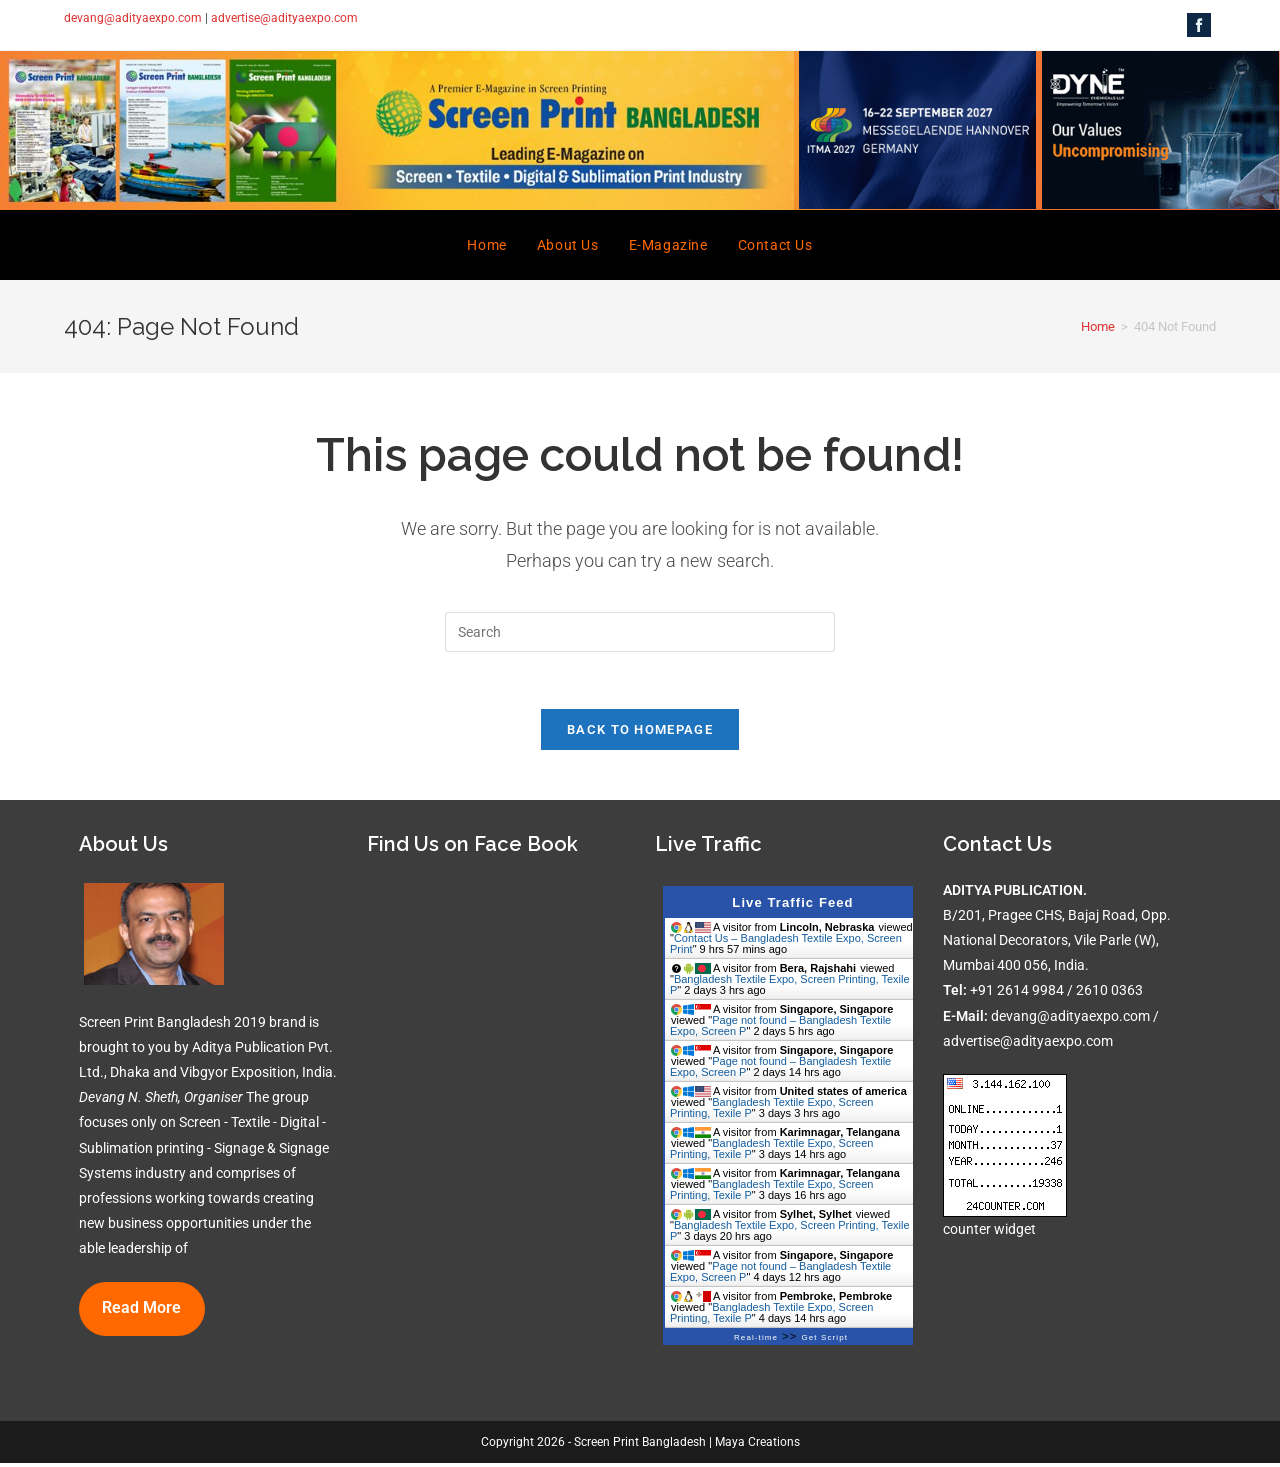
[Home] (1098, 326)
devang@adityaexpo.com (133, 18)
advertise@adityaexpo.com (284, 18)
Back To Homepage (640, 732)
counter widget (989, 1233)
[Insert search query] (640, 632)
